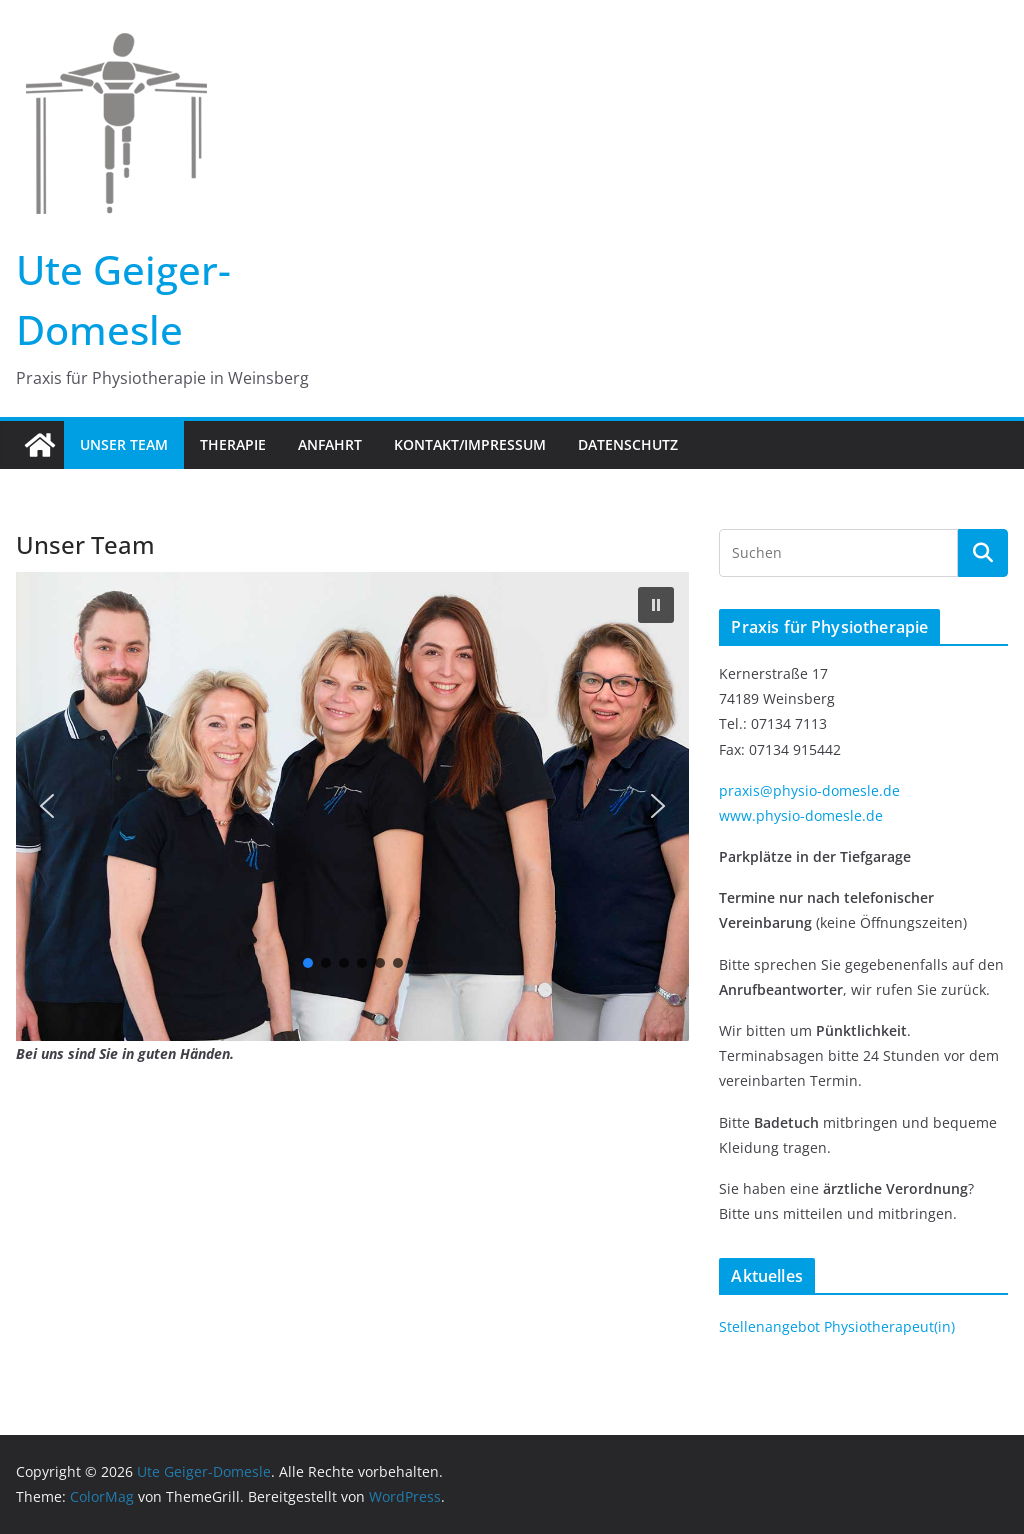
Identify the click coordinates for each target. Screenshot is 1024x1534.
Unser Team (124, 444)
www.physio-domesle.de (801, 815)
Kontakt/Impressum (470, 444)
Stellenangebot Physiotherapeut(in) (837, 1326)
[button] (656, 605)
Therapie (233, 444)
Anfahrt (330, 444)
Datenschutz (628, 444)
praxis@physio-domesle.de (809, 790)
